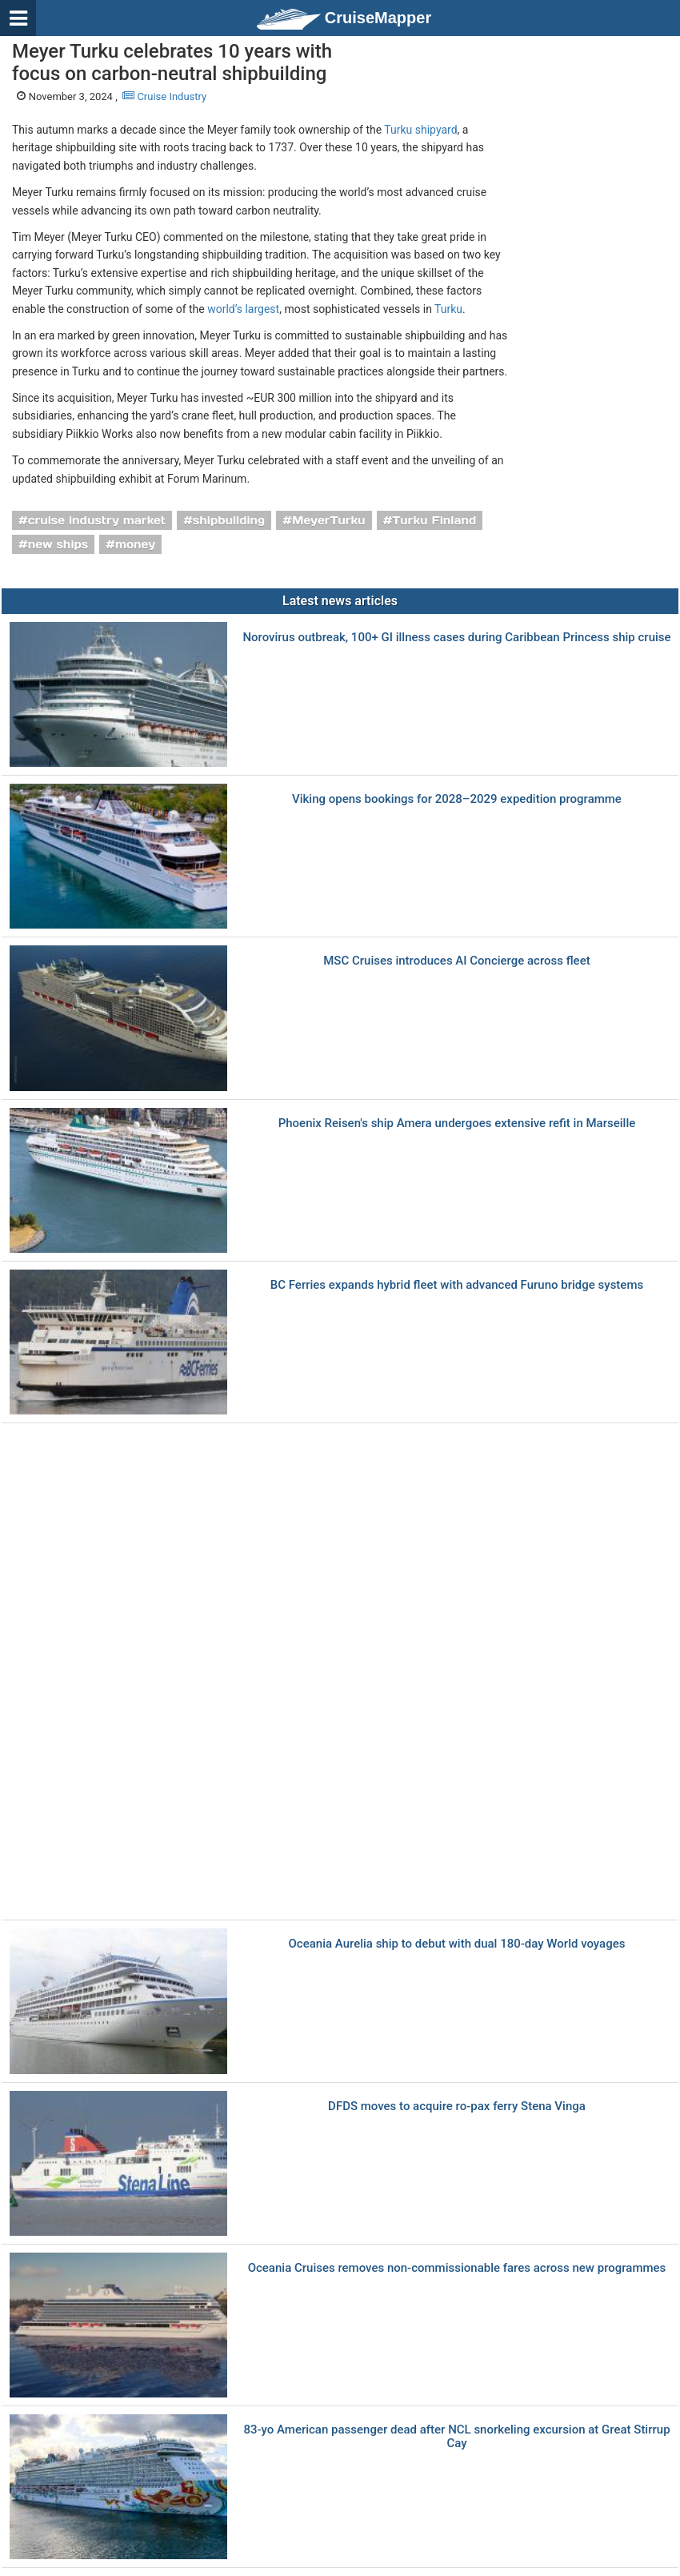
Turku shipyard (420, 129)
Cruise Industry (164, 96)
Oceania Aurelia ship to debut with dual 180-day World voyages (457, 1944)
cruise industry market (97, 520)
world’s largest (243, 309)
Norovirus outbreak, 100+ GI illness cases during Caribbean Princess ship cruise (456, 637)
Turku (448, 309)
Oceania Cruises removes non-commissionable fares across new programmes (457, 2268)
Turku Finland (434, 520)
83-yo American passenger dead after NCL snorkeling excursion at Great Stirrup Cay (456, 2436)
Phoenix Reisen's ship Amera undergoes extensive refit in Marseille (457, 1123)
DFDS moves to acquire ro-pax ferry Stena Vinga (457, 2106)
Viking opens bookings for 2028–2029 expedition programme (457, 799)
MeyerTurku (329, 520)
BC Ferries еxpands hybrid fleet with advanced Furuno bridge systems (456, 1285)
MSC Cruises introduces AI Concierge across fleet (456, 961)
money (135, 544)
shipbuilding (229, 520)
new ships (58, 544)
